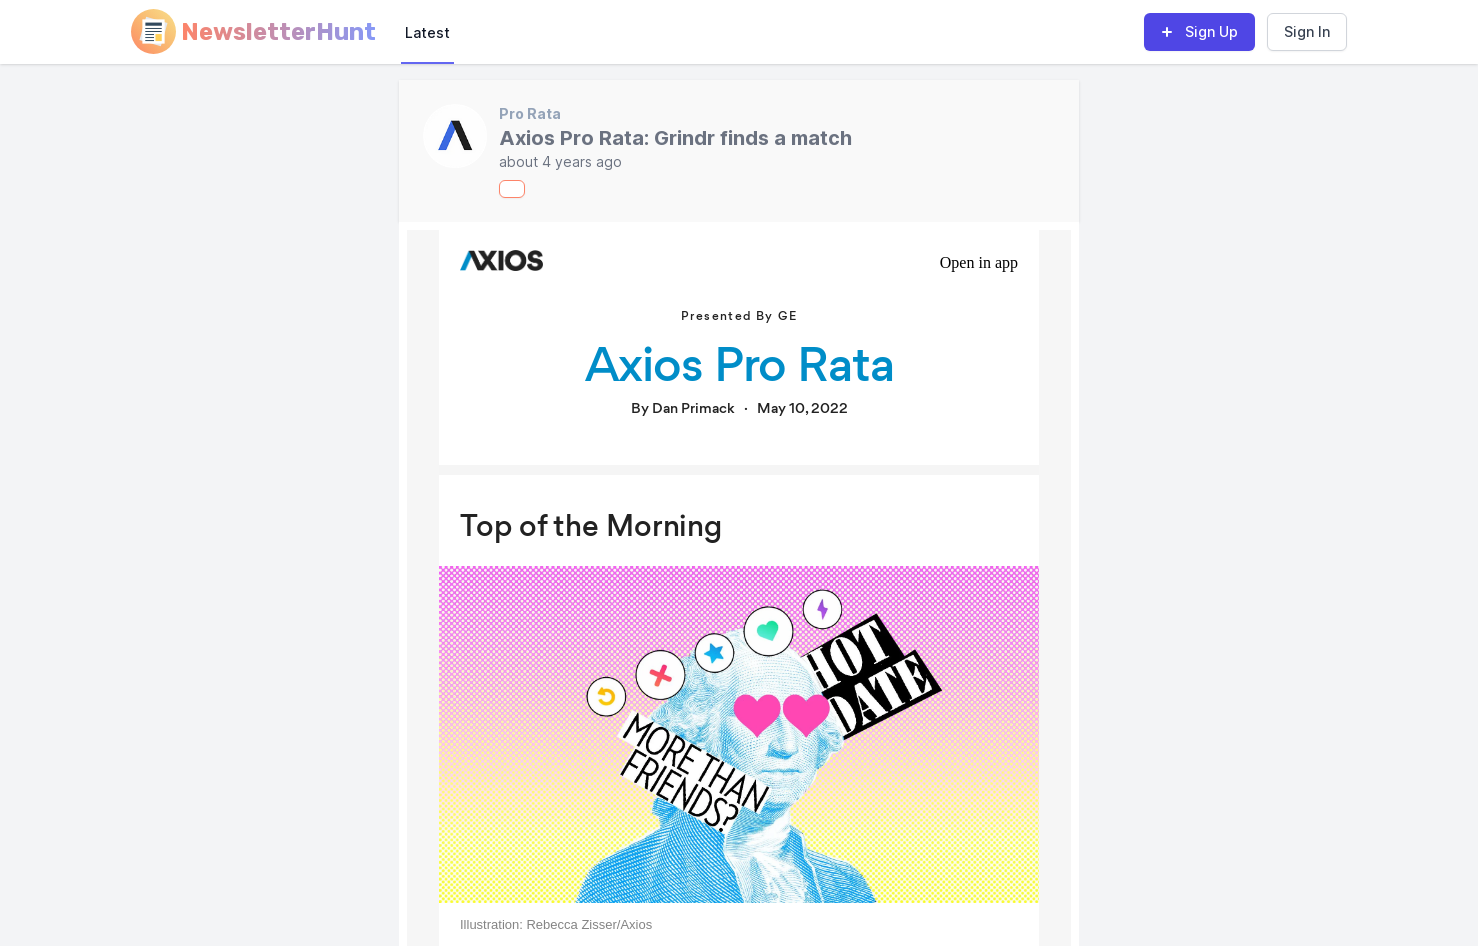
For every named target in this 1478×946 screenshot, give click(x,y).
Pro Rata (530, 113)
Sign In (1307, 31)
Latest (427, 32)
